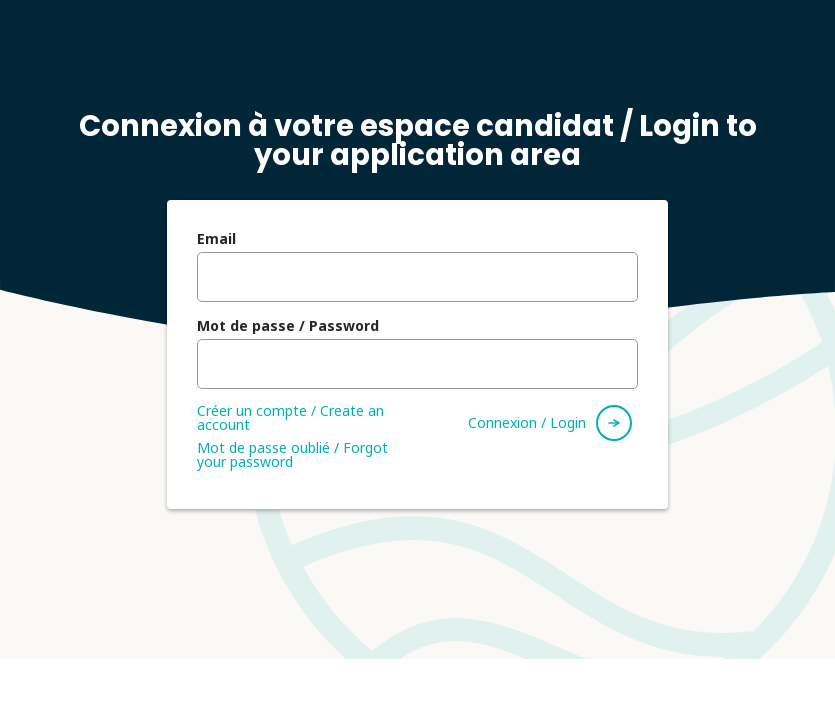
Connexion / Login (527, 422)
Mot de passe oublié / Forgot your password (292, 455)
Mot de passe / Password (288, 325)
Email (216, 238)
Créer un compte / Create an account (290, 418)
